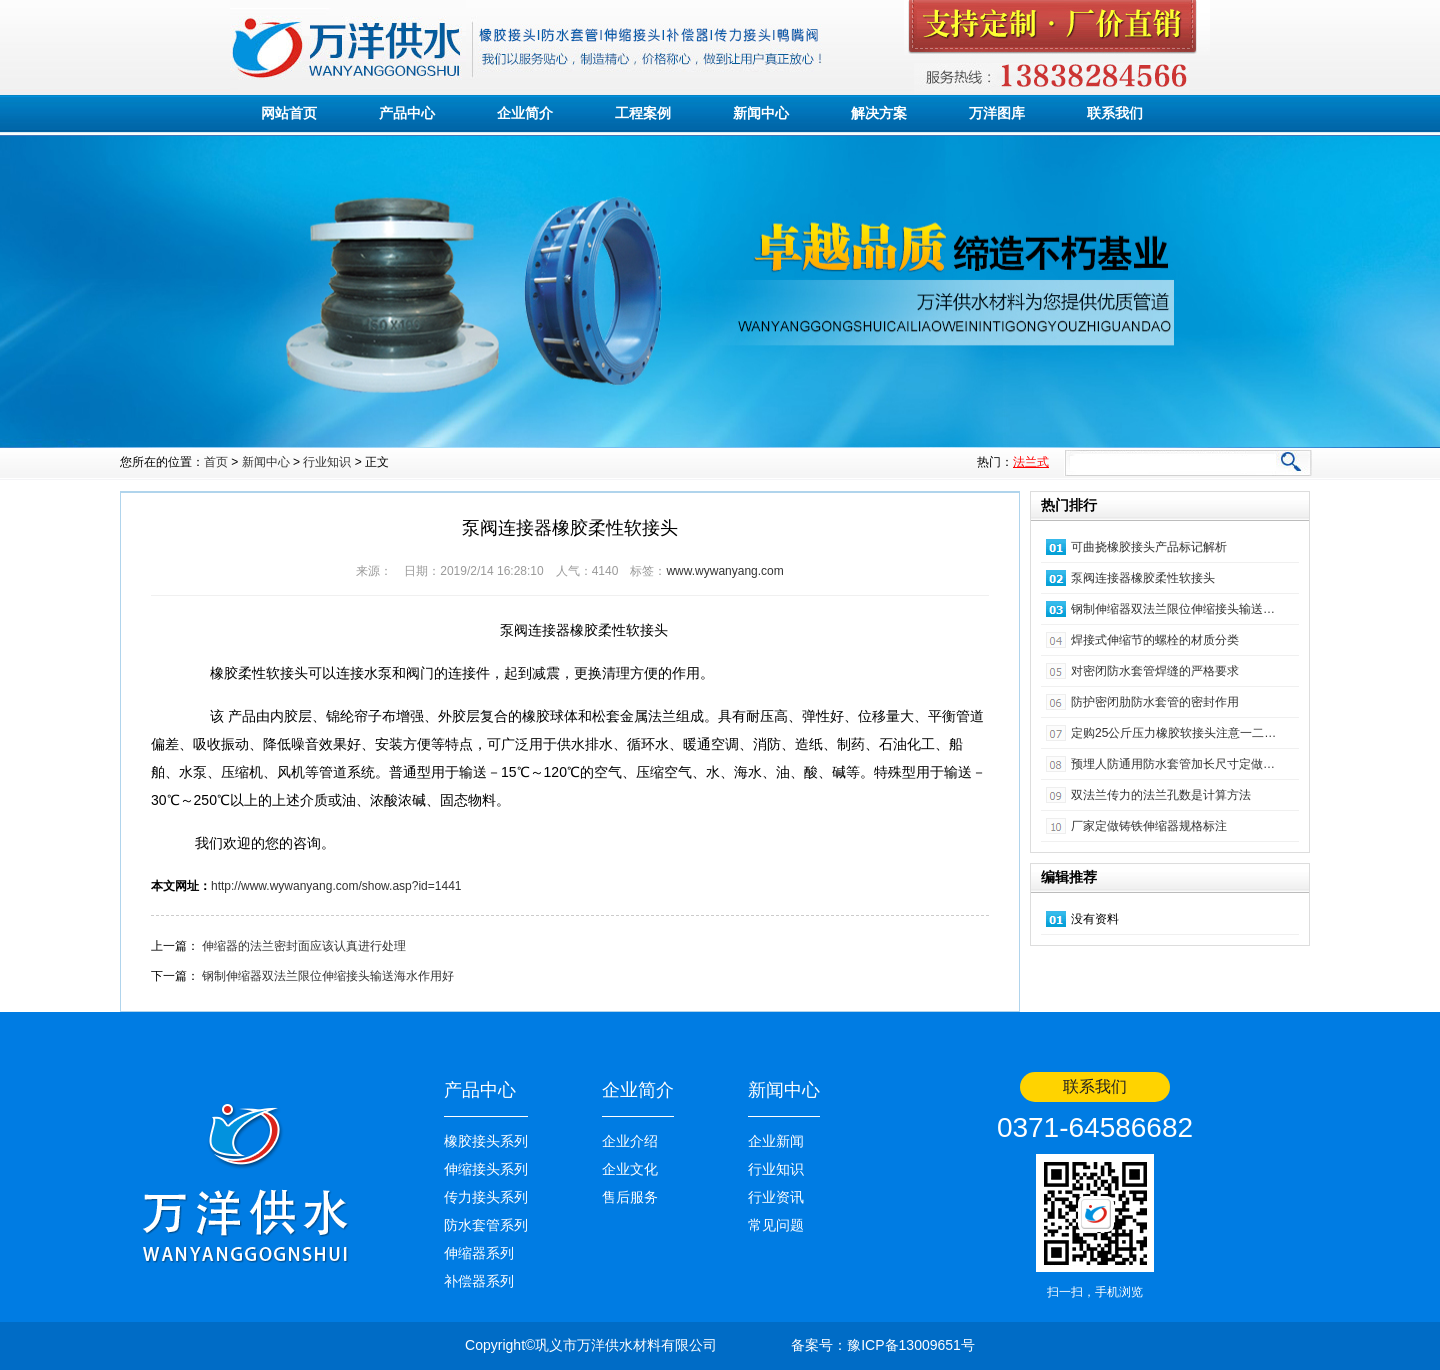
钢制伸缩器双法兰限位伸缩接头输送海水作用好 (328, 976)
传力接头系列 (486, 1197)
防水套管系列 (486, 1225)
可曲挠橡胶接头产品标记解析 (1149, 547)
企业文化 (630, 1169)
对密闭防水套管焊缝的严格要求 (1155, 671)
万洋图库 (997, 113)
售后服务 (630, 1197)
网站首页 (289, 113)
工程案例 (643, 113)
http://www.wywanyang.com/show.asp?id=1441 (336, 886)
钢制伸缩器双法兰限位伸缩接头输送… (1173, 609)
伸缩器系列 (479, 1253)
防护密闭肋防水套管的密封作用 (1155, 702)
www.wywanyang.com (724, 571)
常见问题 (776, 1225)
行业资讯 (776, 1197)
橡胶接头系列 (486, 1141)
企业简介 (525, 113)
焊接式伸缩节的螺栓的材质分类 (1155, 640)
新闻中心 (761, 113)
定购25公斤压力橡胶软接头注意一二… (1173, 733)
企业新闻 (776, 1141)
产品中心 (407, 113)
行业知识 (327, 462)
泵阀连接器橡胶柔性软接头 (1143, 578)
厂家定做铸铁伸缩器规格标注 (1149, 826)
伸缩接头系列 (486, 1169)
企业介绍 (630, 1141)
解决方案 (879, 113)
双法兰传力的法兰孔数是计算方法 (1161, 795)
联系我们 (1115, 113)
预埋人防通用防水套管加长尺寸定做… (1173, 764)
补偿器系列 (479, 1281)
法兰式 (1031, 462)
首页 (216, 462)
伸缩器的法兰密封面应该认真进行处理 (304, 946)
